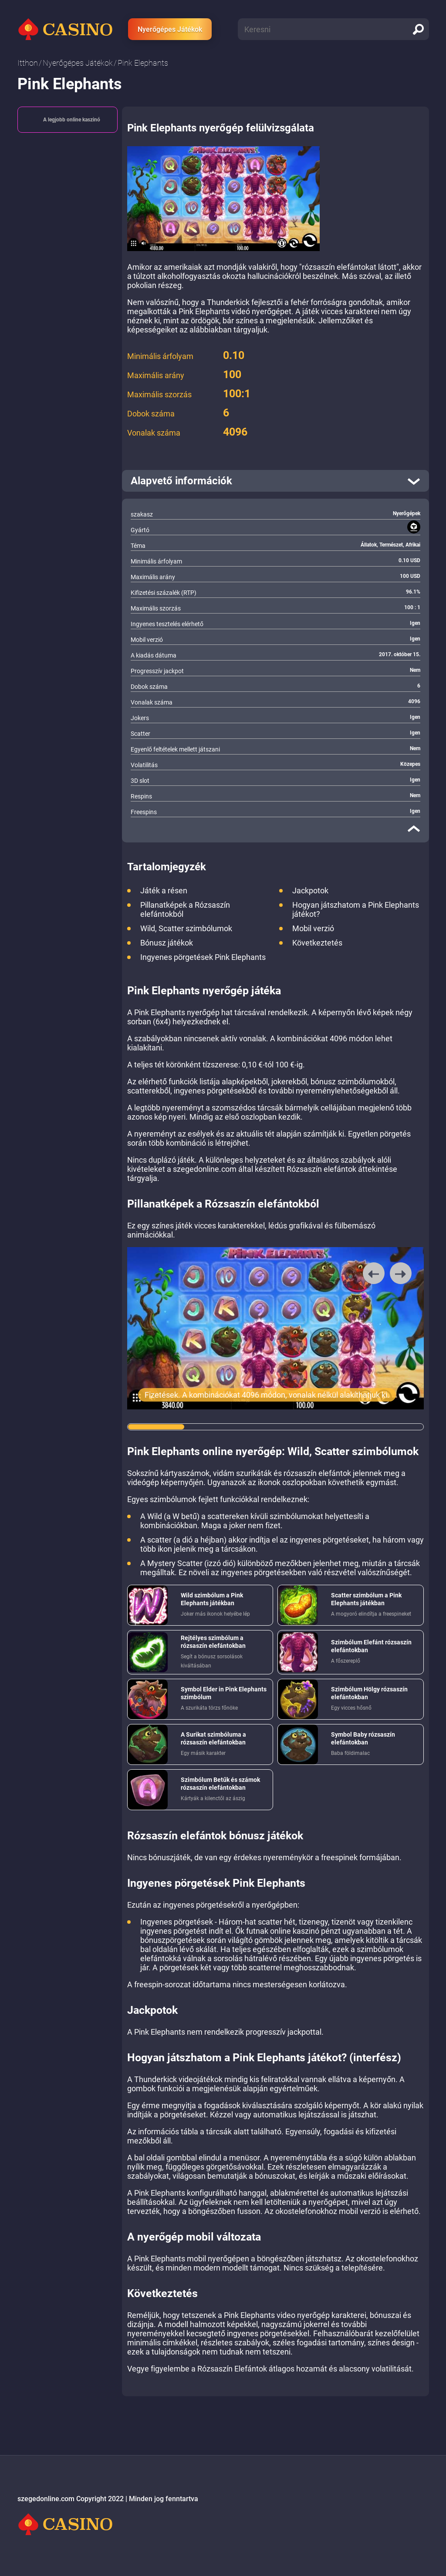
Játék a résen (163, 890)
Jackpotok (310, 890)
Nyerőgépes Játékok (170, 29)
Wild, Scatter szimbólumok (186, 928)
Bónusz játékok (166, 942)
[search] (418, 29)
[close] (413, 828)
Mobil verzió (313, 928)
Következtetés (317, 942)
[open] (275, 481)
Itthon (27, 62)
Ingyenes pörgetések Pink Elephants (203, 957)
